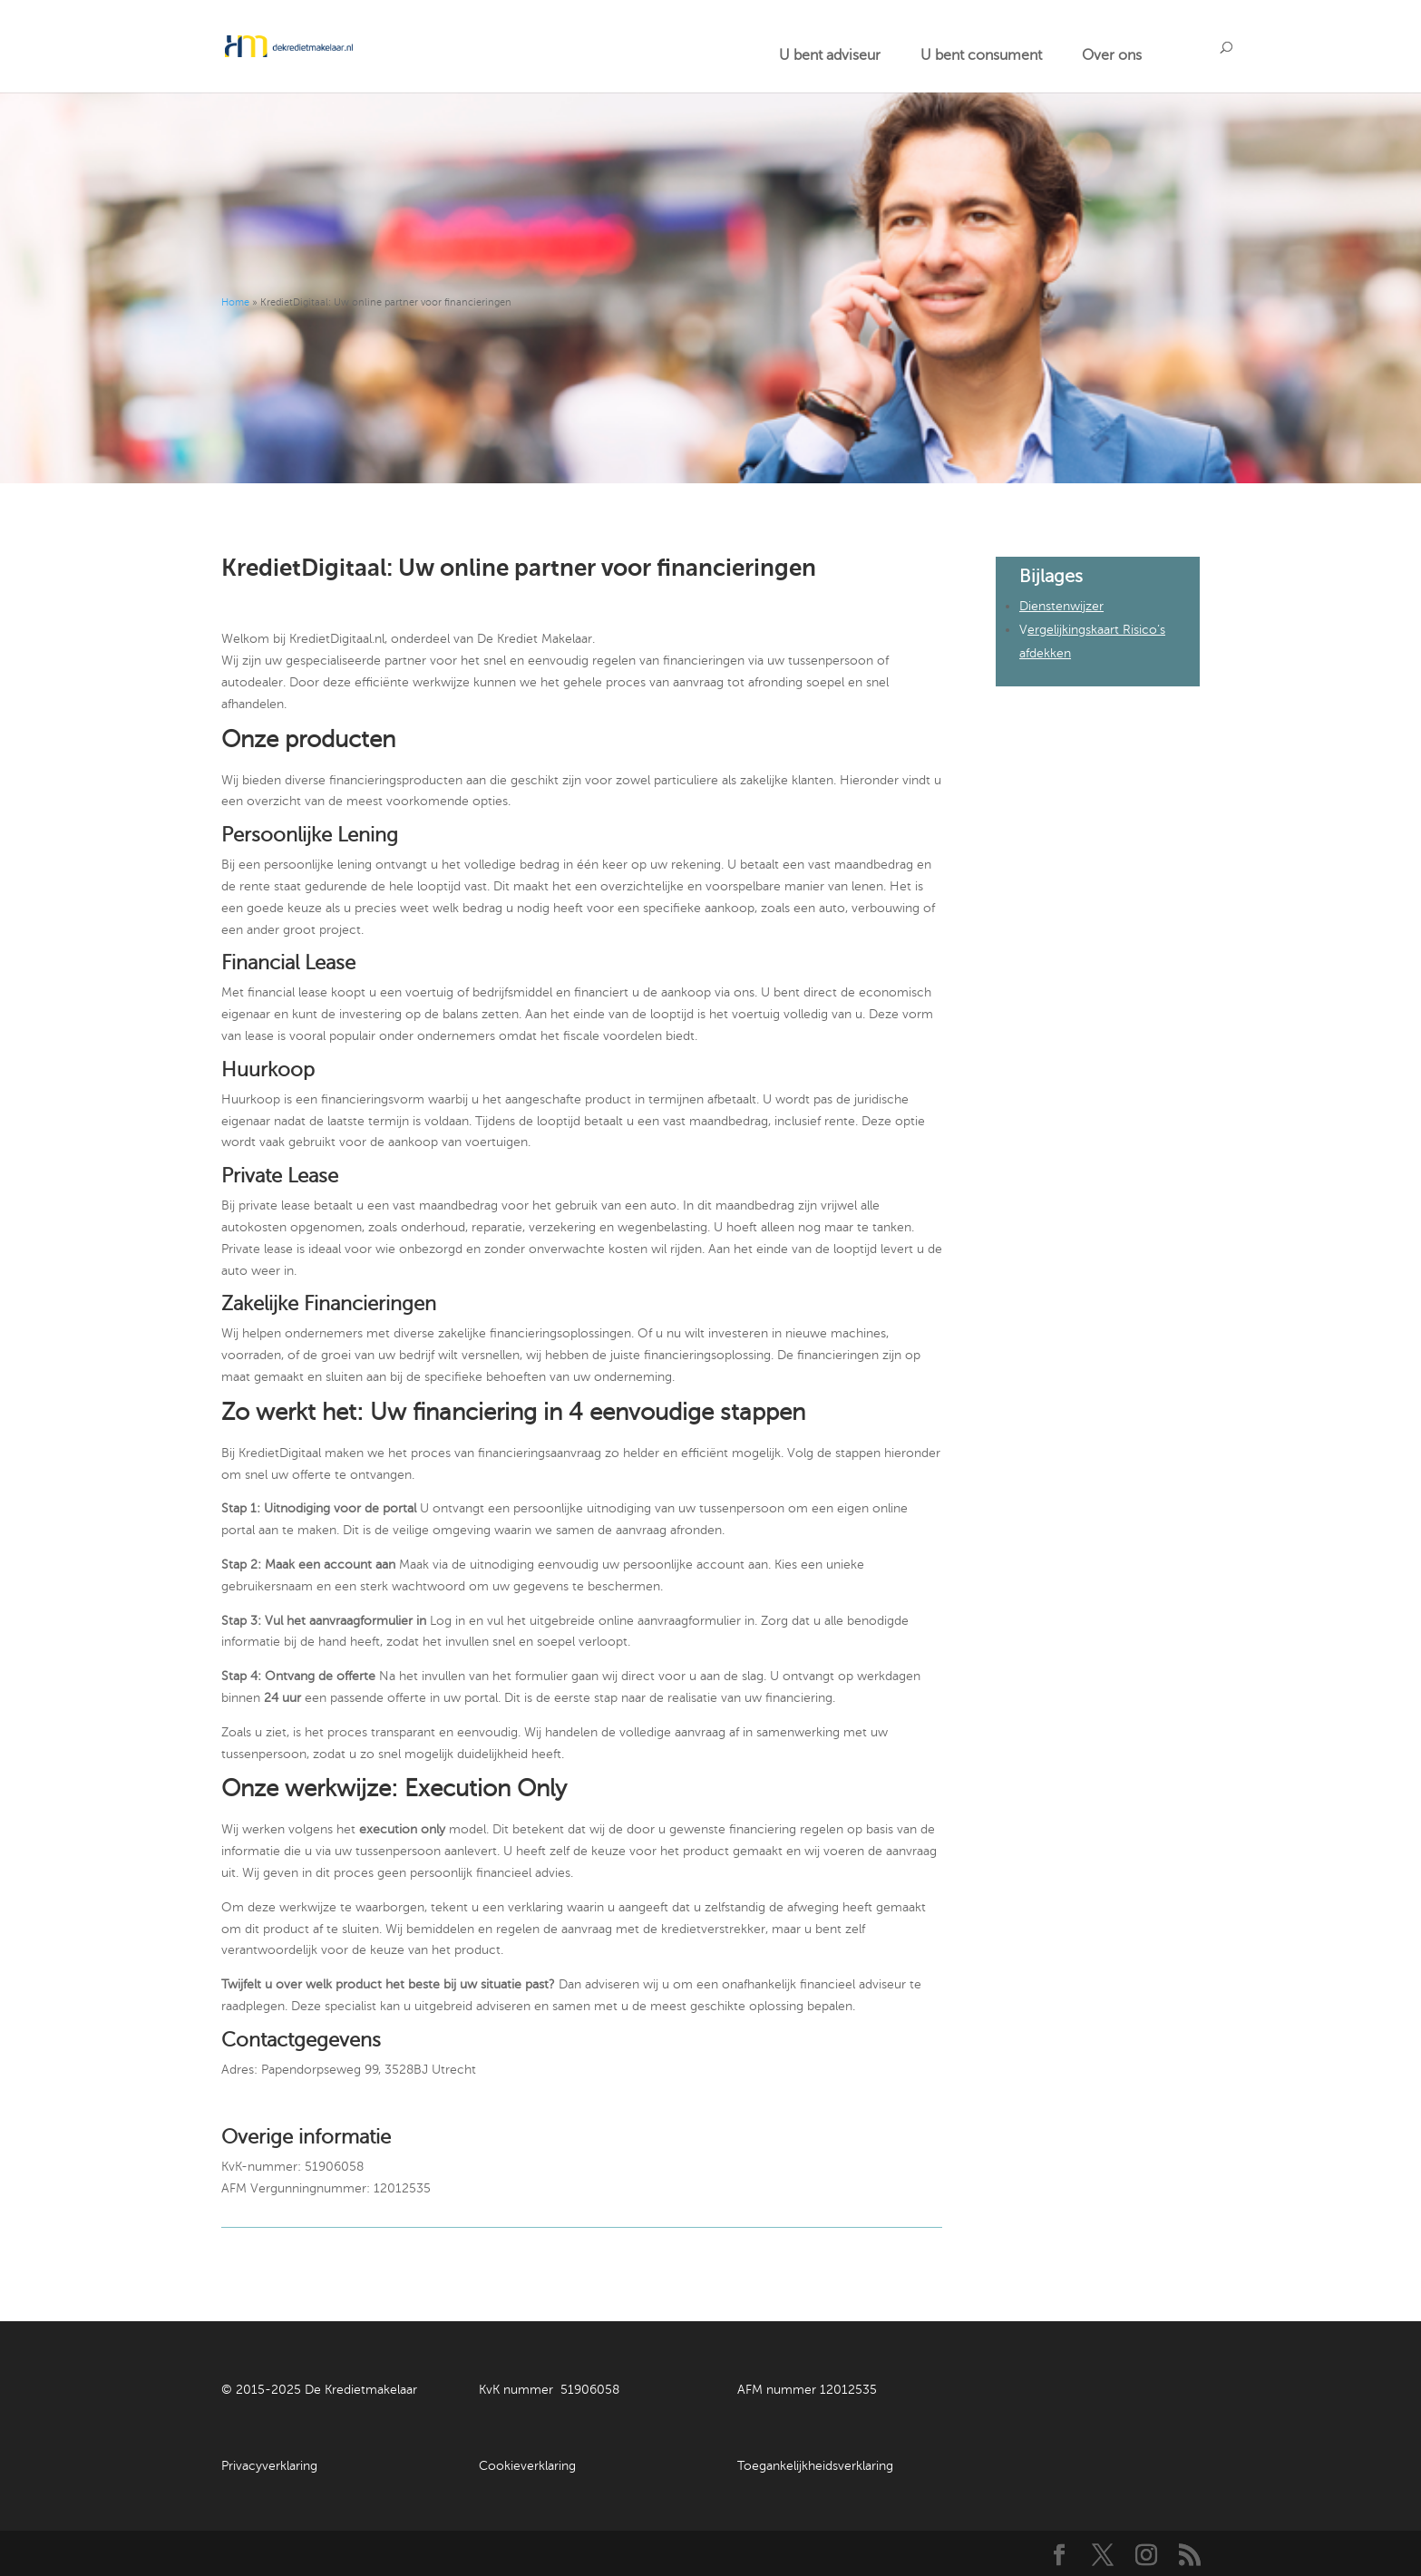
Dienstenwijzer (1061, 606)
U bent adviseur (830, 55)
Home (235, 302)
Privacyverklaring (269, 2466)
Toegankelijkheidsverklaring (815, 2466)
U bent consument (981, 55)
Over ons (1112, 55)
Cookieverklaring (527, 2466)
